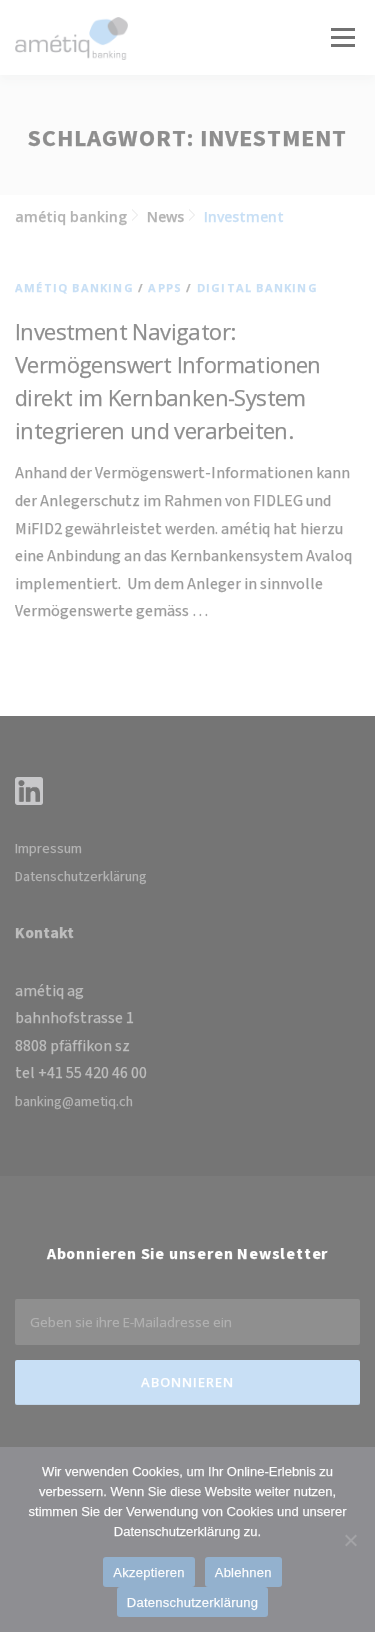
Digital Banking (257, 287)
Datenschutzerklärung (81, 877)
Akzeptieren (148, 1572)
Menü (341, 37)
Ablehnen (243, 1572)
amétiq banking (74, 287)
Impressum (48, 849)
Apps (165, 287)
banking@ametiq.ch (74, 1102)
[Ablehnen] (350, 1540)
